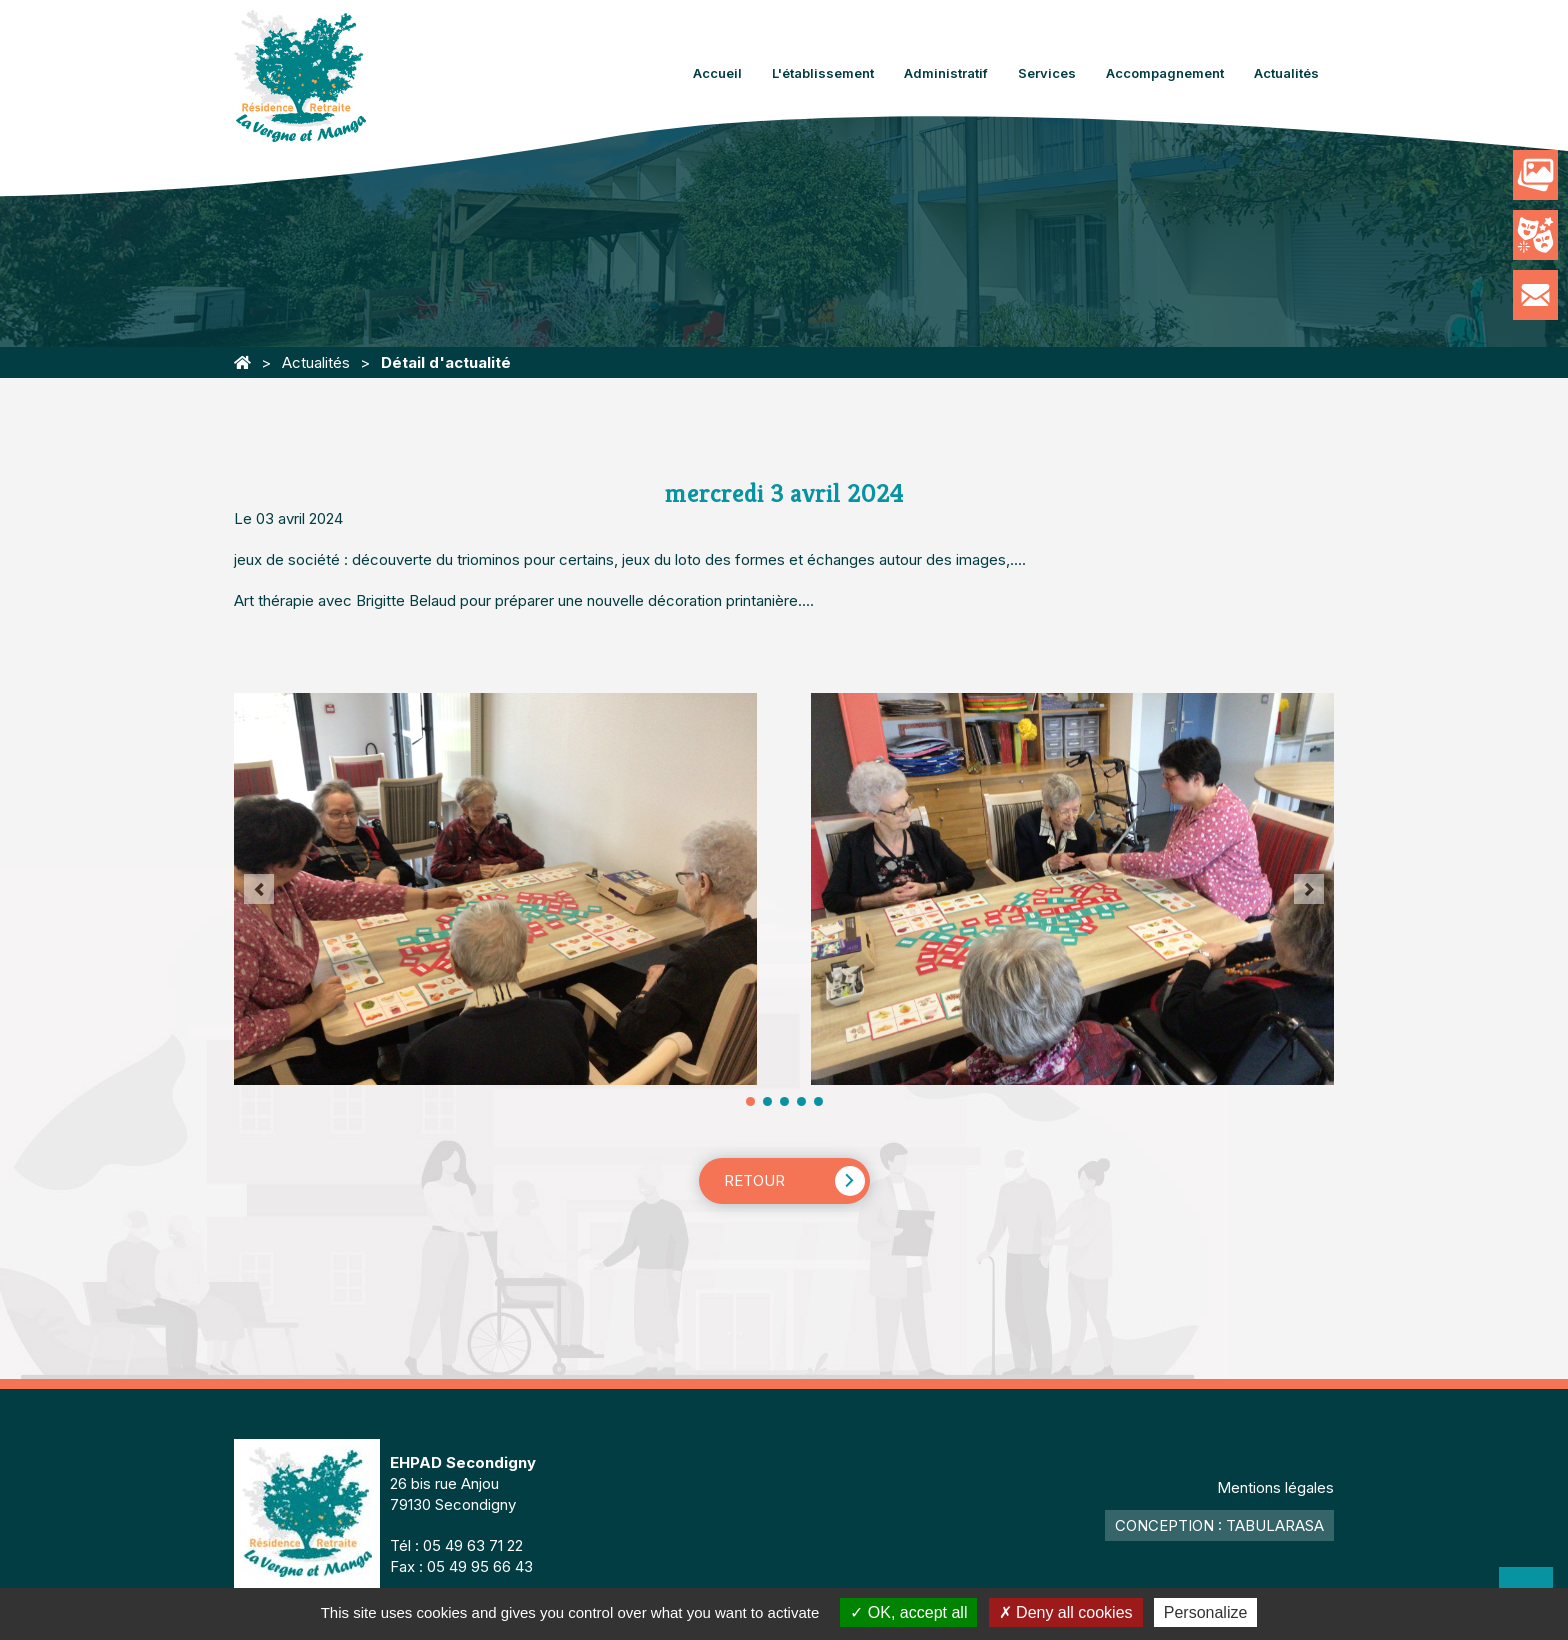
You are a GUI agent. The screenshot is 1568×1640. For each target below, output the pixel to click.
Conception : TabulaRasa (1219, 1525)
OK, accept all (908, 1612)
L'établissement (823, 73)
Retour (754, 1180)
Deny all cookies (1066, 1612)
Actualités (1286, 73)
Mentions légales (1275, 1487)
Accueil (717, 73)
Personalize (1206, 1612)
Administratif (946, 73)
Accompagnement (1165, 73)
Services (1047, 73)
